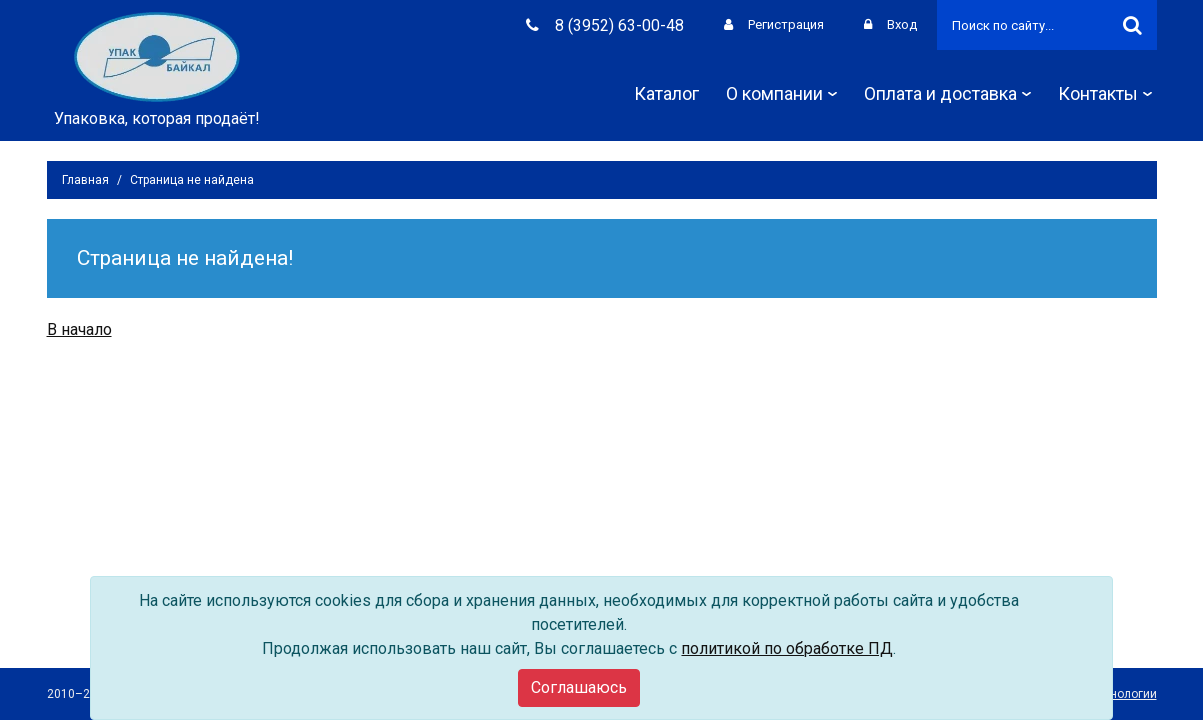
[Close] (579, 688)
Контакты (1105, 93)
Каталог (666, 93)
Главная (85, 180)
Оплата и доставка (947, 93)
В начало (79, 329)
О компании (781, 93)
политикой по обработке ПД (787, 648)
